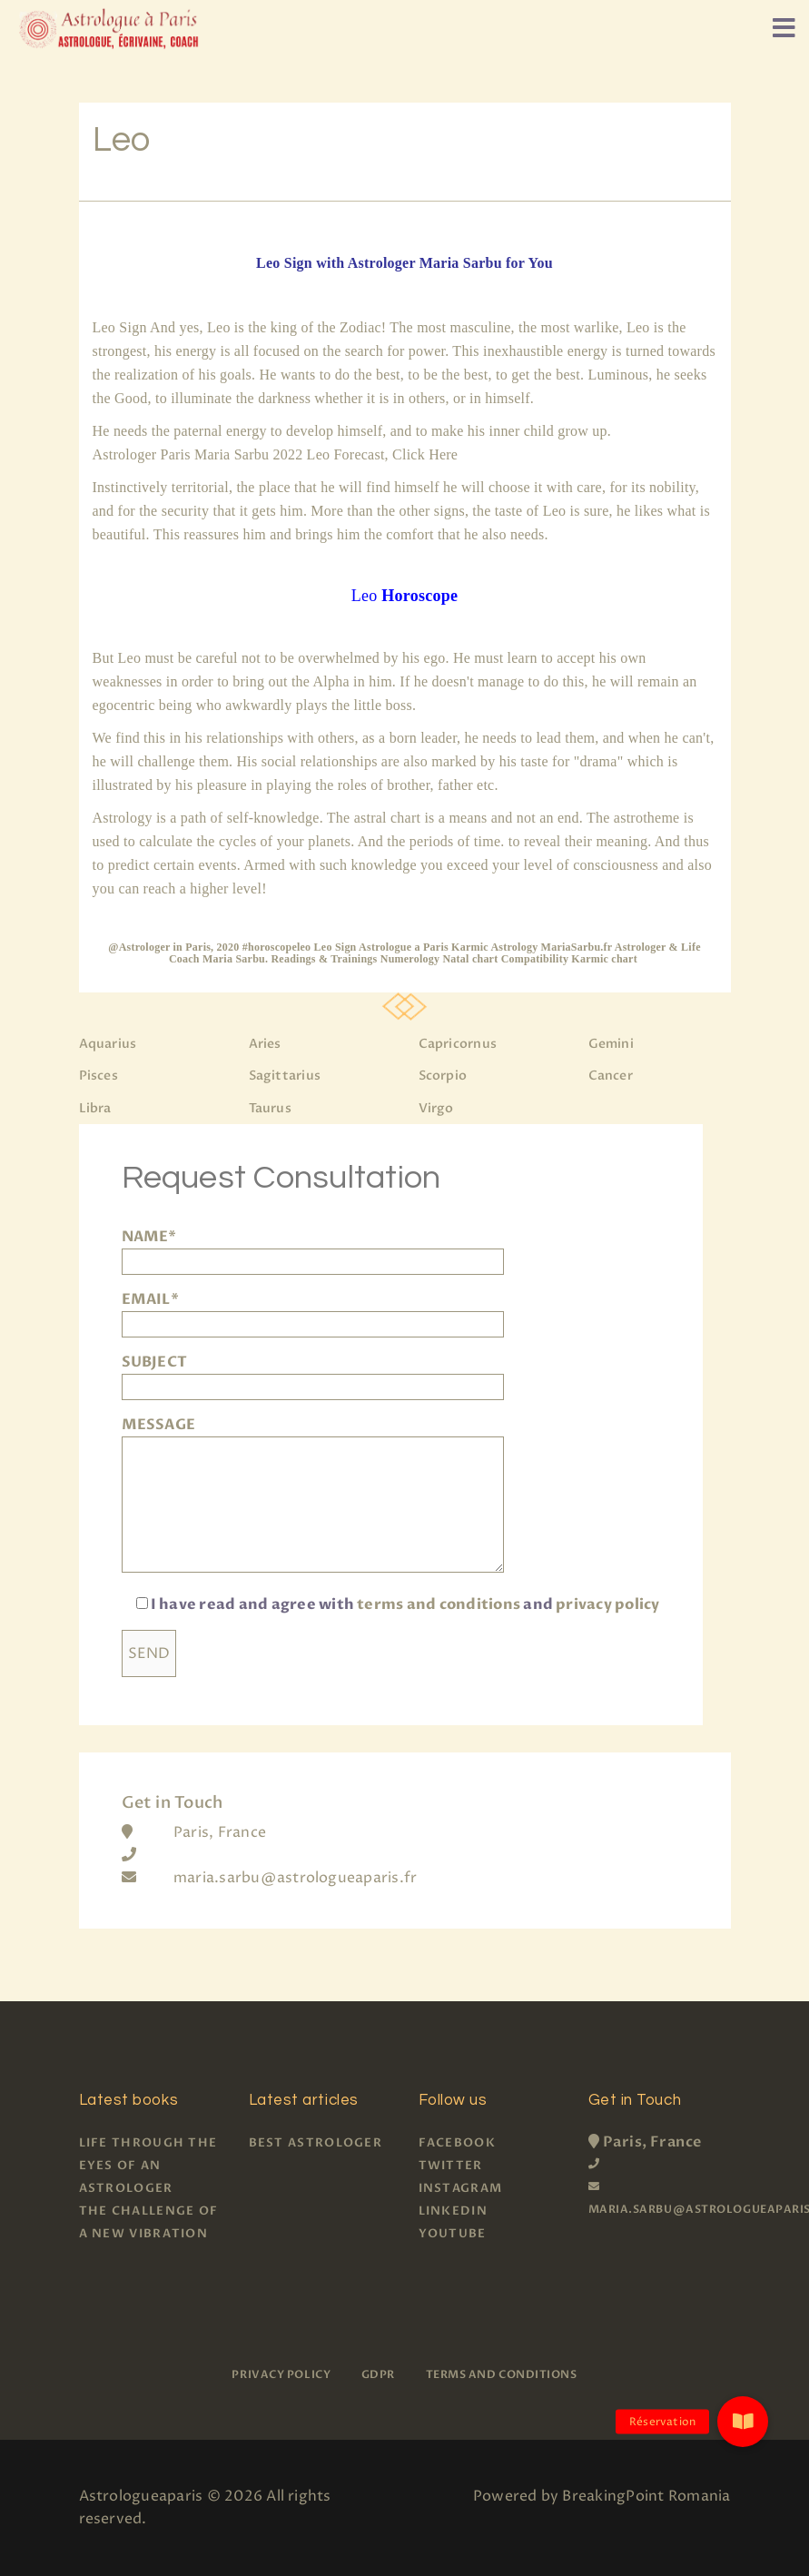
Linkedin (453, 2211)
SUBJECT (313, 1374)
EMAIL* (313, 1311)
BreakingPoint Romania (646, 2496)
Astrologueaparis (141, 2496)
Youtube (453, 2234)
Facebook (457, 2143)
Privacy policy (281, 2374)
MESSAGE (313, 1496)
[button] (742, 2421)
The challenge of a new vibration (149, 2222)
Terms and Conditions (501, 2374)
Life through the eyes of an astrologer (148, 2165)
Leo (404, 596)
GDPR (378, 2374)
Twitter (451, 2165)
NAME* (313, 1249)
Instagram (461, 2188)
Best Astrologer (316, 2143)
